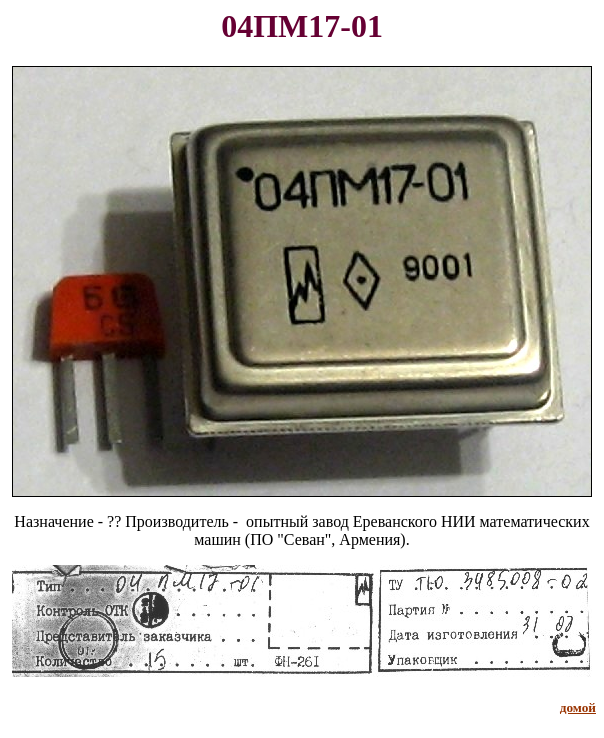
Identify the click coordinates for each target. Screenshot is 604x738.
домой (578, 707)
